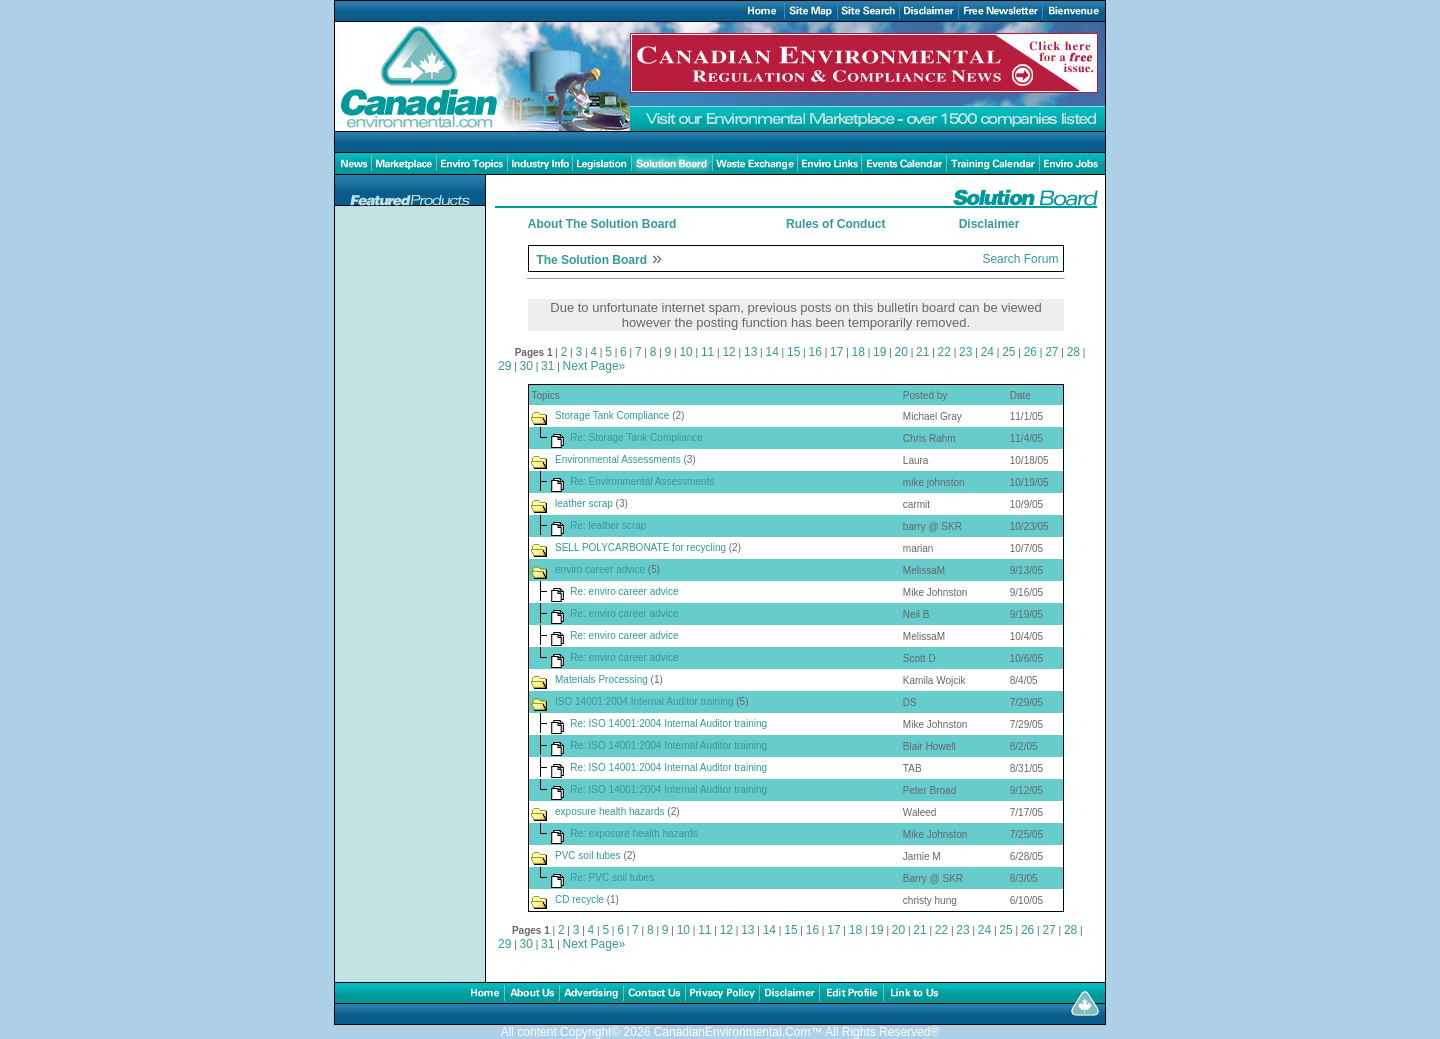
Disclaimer (989, 224)
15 (793, 352)
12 (728, 352)
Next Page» (594, 366)
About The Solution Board (602, 224)
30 (526, 366)
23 (965, 352)
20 (901, 352)
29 (504, 366)
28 (1073, 352)
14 (771, 352)
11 (707, 352)
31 (547, 366)
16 (815, 352)
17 (836, 352)
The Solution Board (591, 260)
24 (987, 352)
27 (1051, 352)
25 (1008, 352)
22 (944, 352)
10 (685, 352)
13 (750, 352)
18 (858, 352)
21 (922, 352)
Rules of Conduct (835, 224)
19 (879, 352)
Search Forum (1020, 259)
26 (1030, 352)
